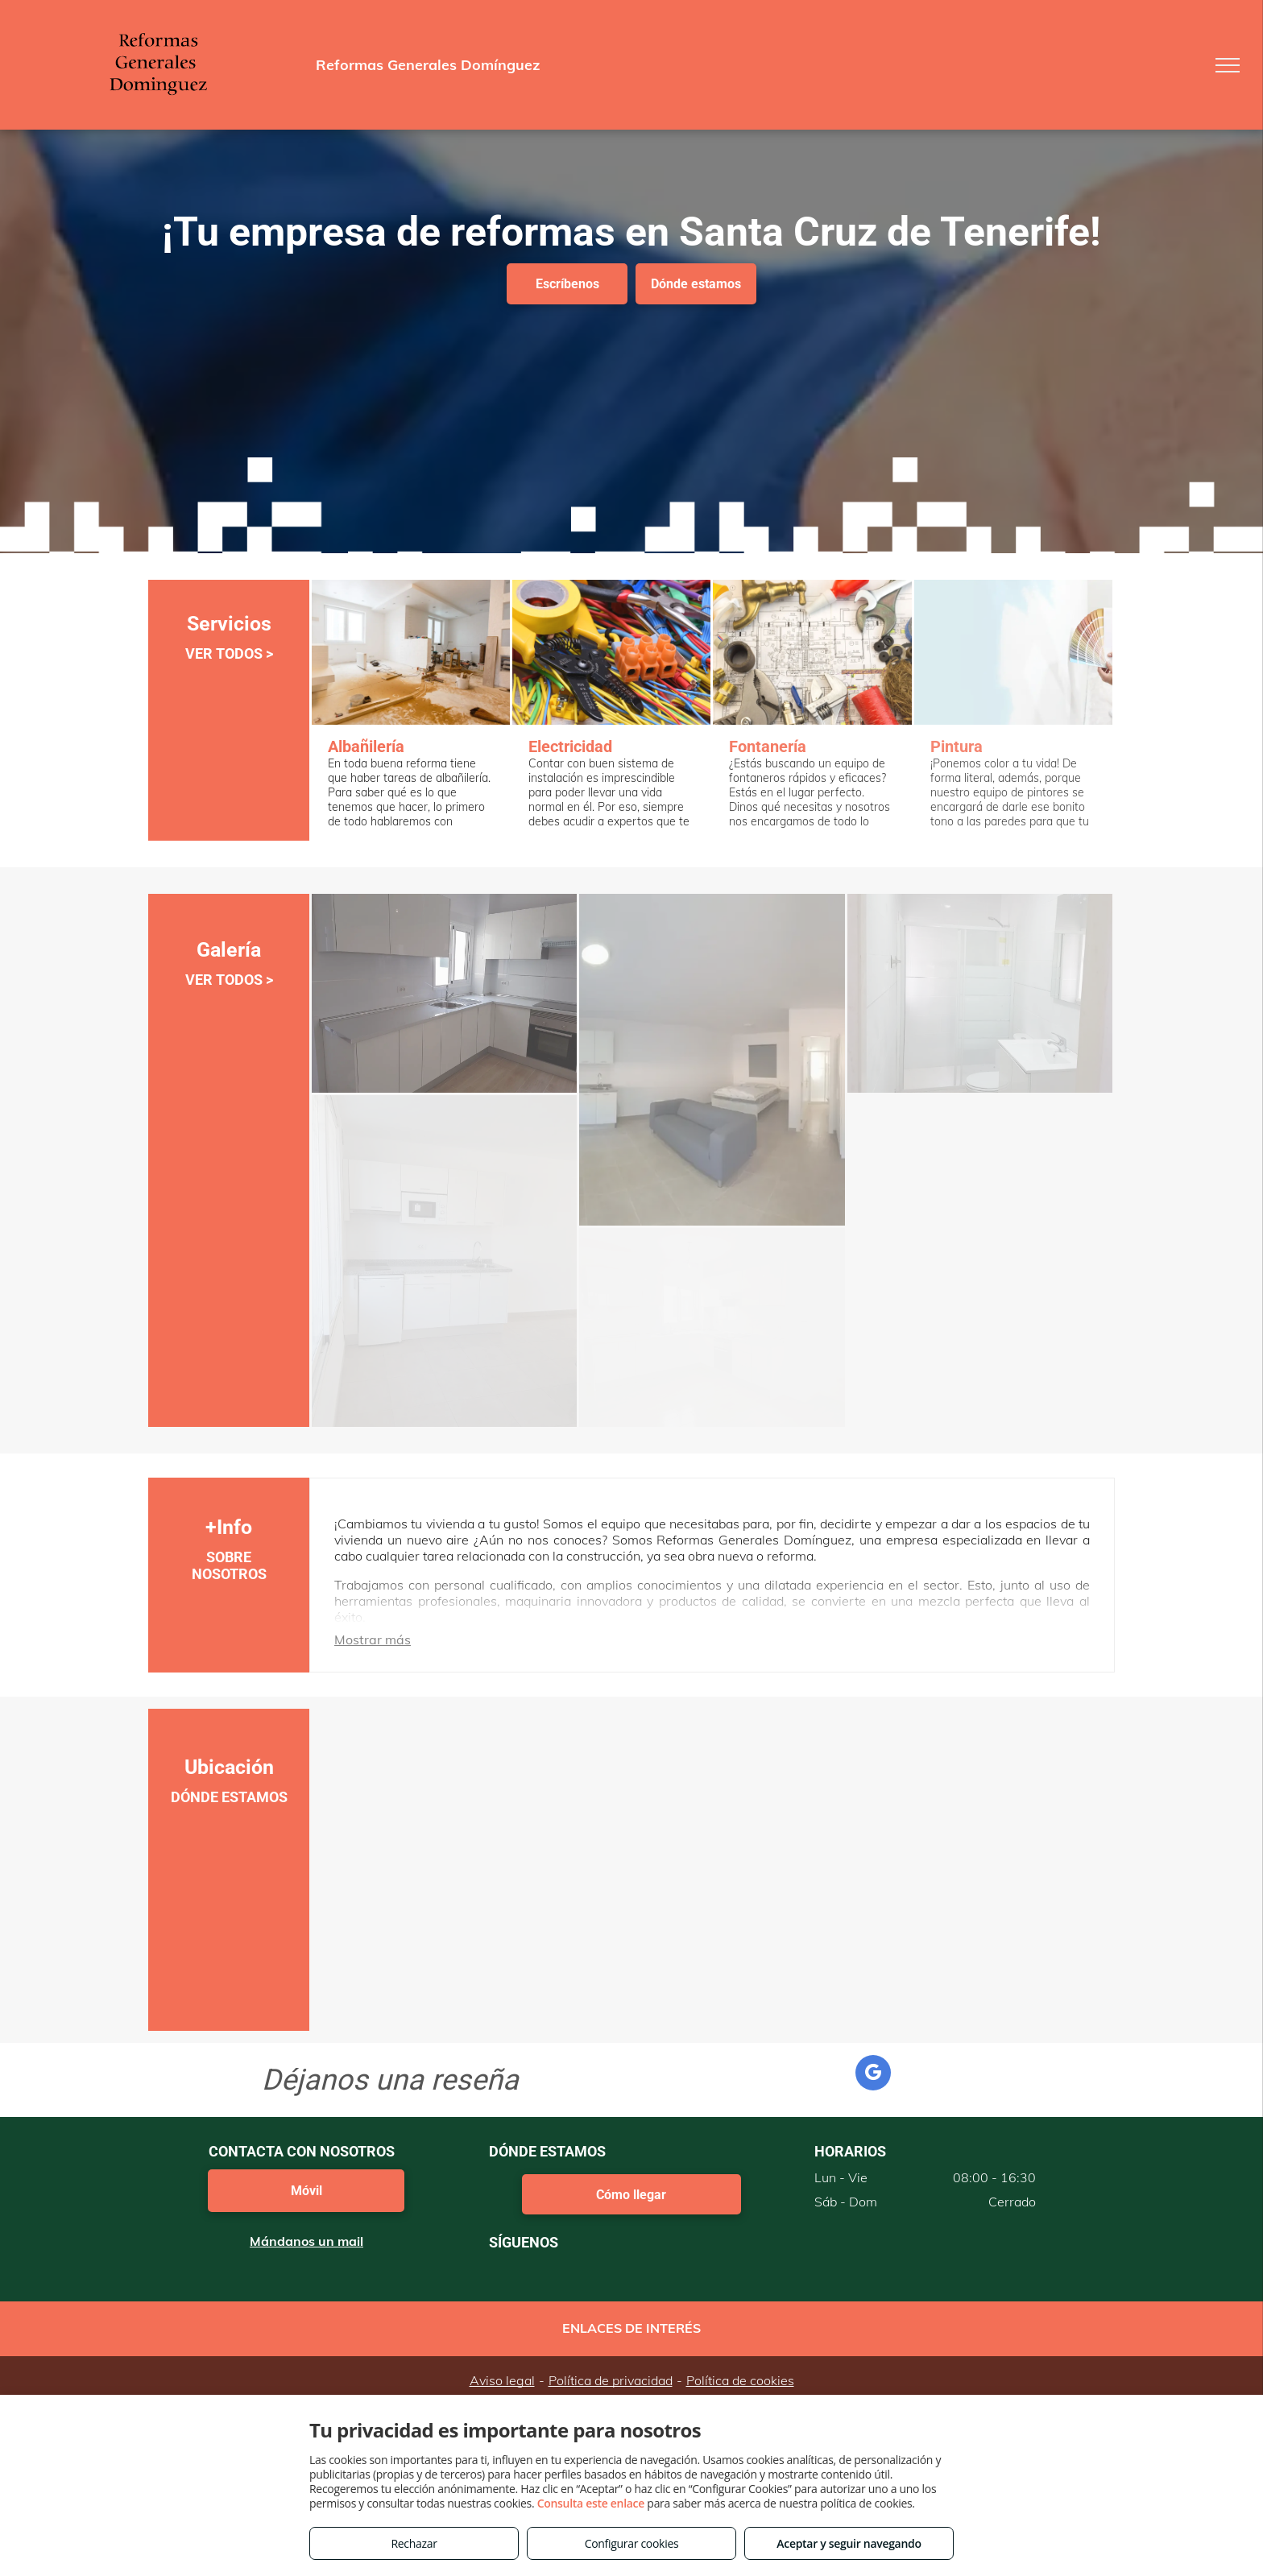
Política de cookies (740, 2380)
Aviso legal (502, 2380)
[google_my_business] (873, 2074)
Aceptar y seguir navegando (848, 2543)
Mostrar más (372, 1639)
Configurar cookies (632, 2543)
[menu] (1228, 65)
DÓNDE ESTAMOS (229, 1796)
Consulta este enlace (590, 2503)
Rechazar (414, 2543)
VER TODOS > (229, 653)
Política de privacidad (611, 2380)
